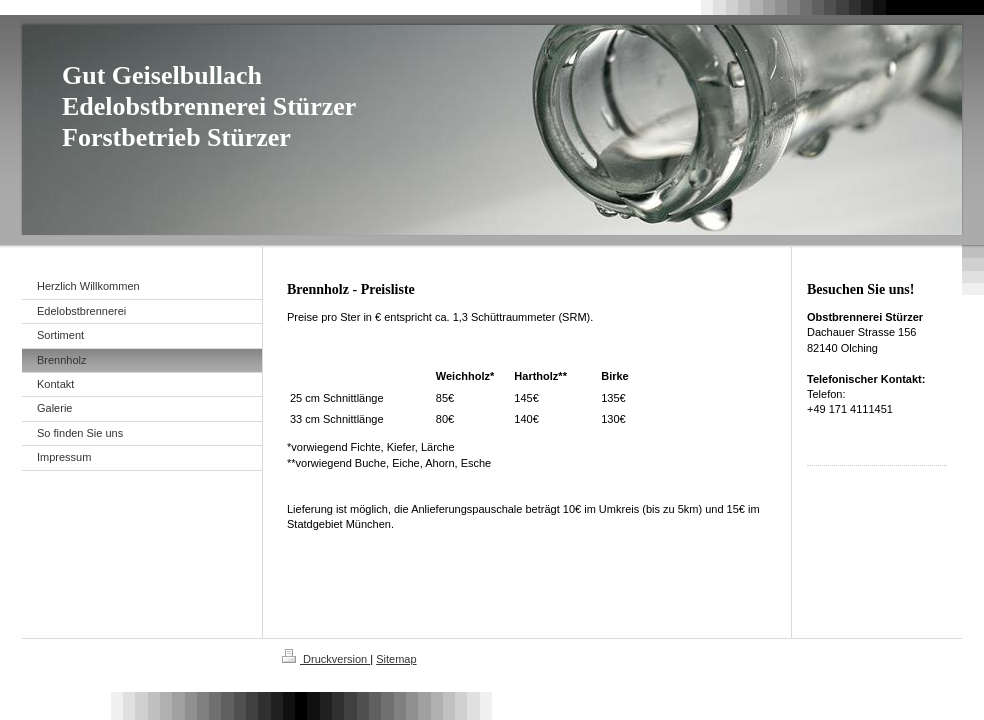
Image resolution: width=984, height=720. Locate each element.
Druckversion (326, 659)
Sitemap (396, 659)
